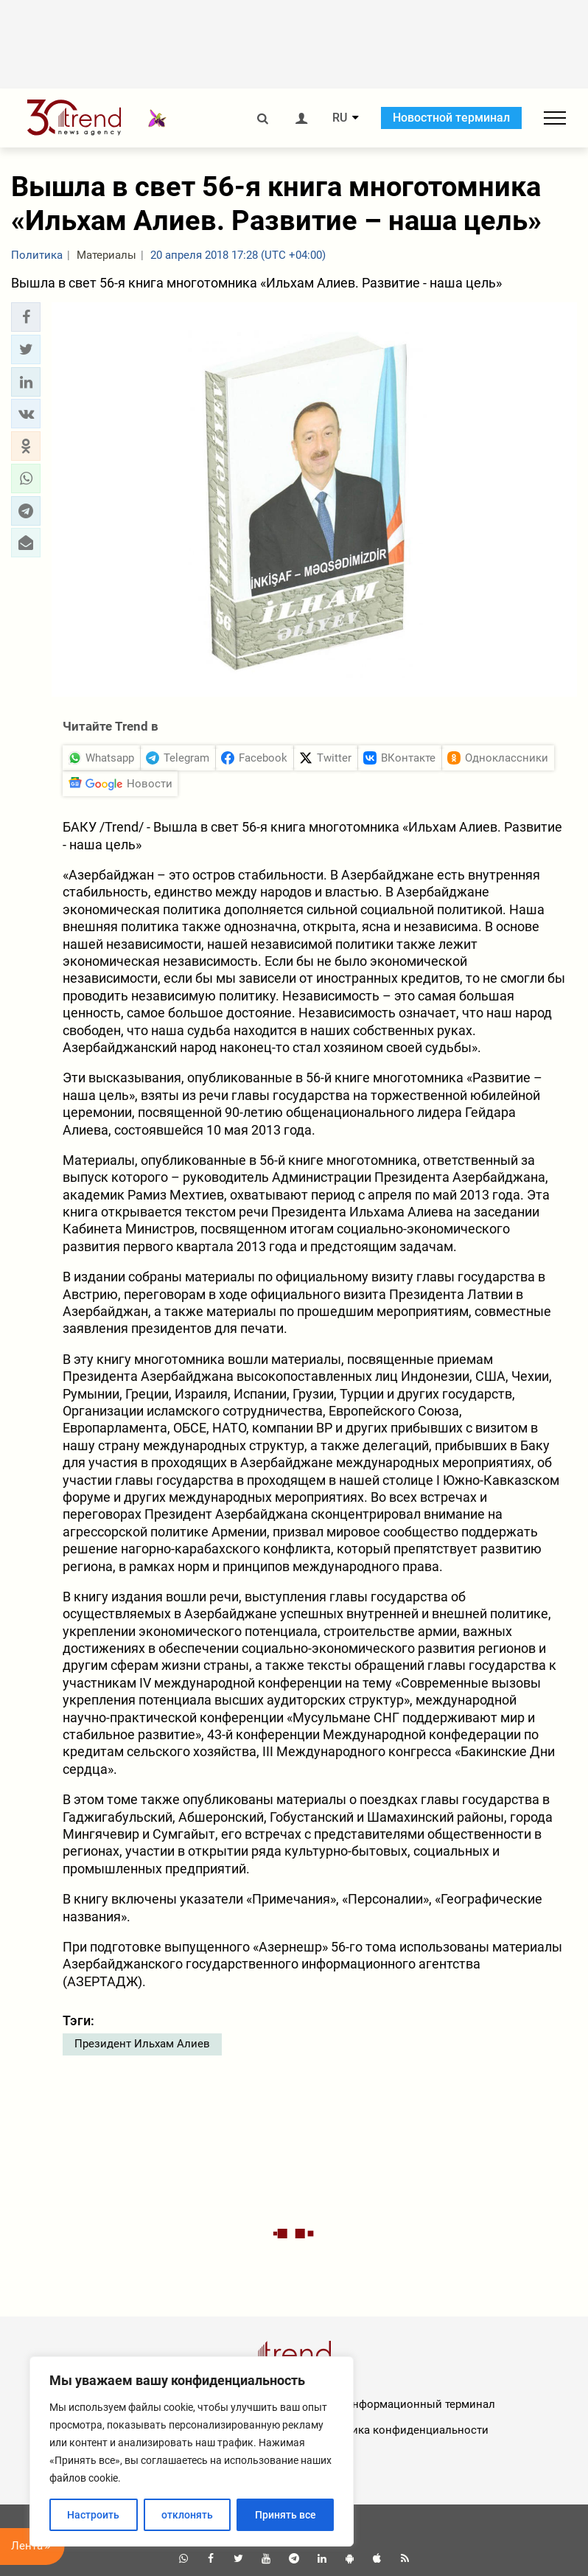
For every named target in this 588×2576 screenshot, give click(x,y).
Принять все (285, 2515)
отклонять (187, 2515)
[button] (25, 317)
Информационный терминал (419, 2404)
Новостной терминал (451, 118)
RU (339, 118)
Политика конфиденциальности (403, 2430)
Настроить (93, 2515)
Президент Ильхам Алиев (142, 2043)
